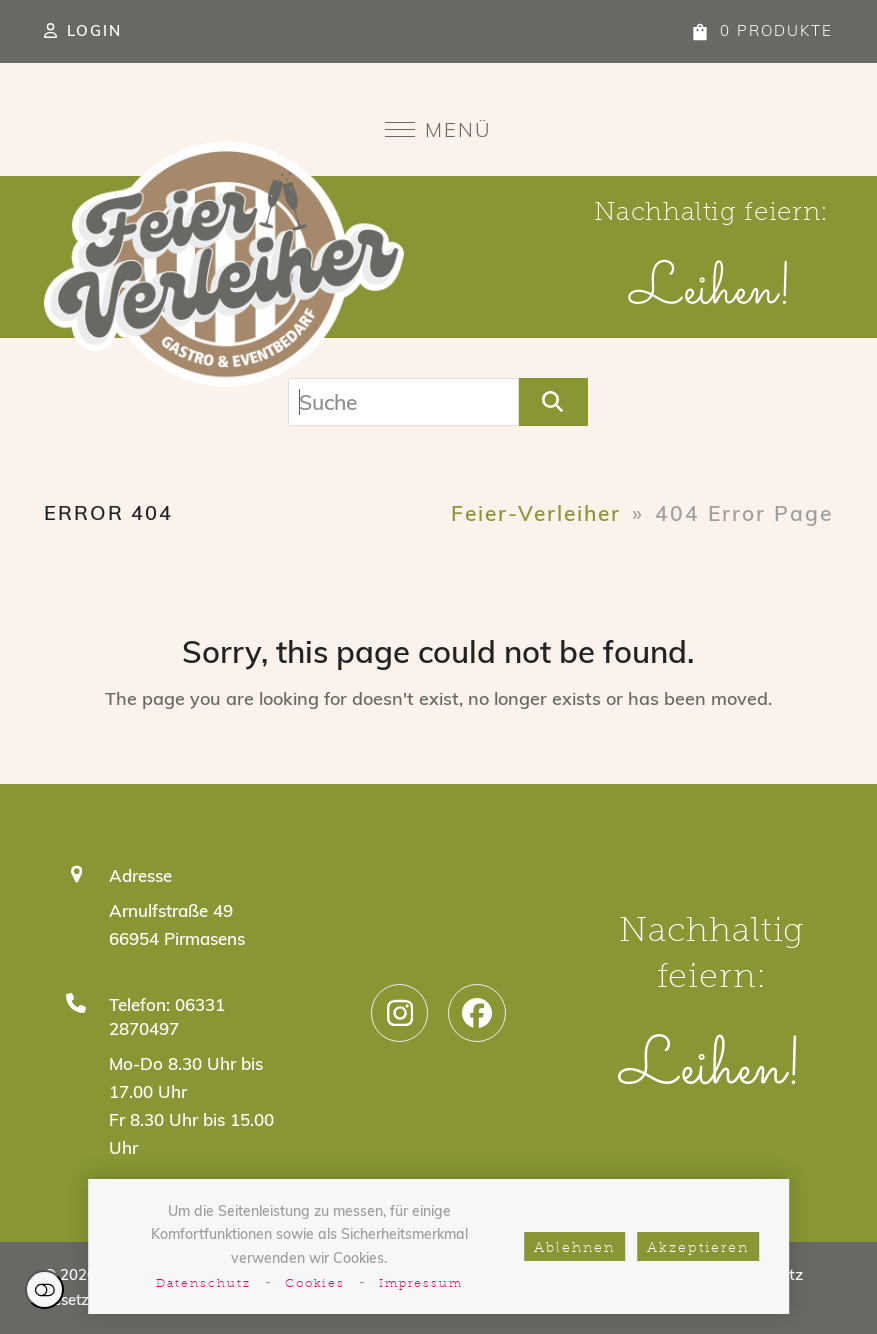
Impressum (421, 1284)
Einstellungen (44, 1289)
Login (94, 30)
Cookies (315, 1284)
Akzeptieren (698, 1248)
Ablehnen (574, 1248)
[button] (438, 129)
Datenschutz (203, 1284)
